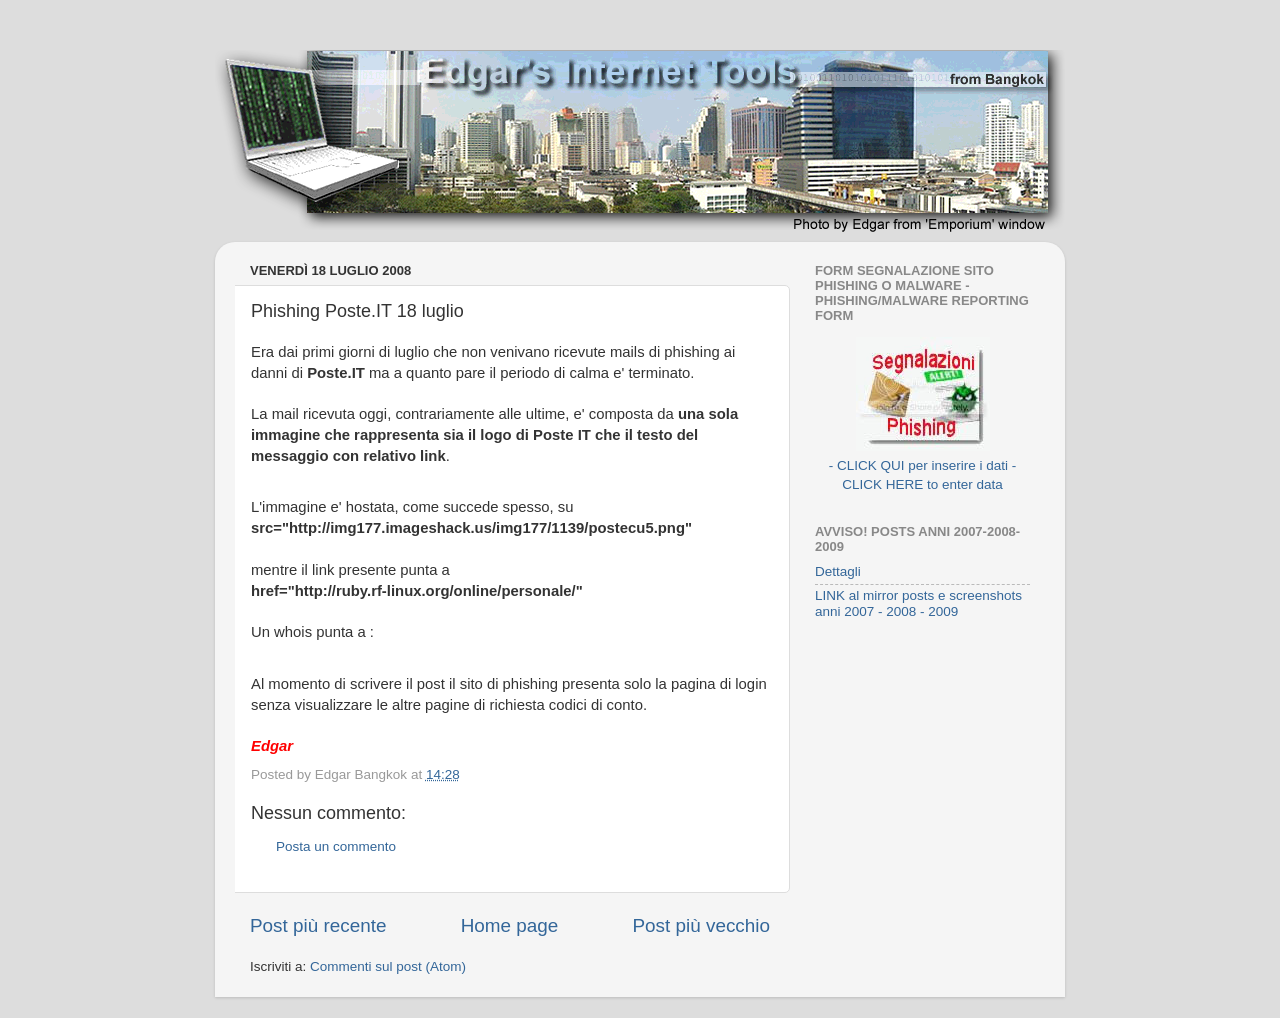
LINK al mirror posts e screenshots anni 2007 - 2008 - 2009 (918, 603)
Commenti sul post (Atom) (388, 966)
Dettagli (838, 571)
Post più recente (318, 925)
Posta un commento (336, 846)
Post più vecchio (701, 925)
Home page (510, 925)
